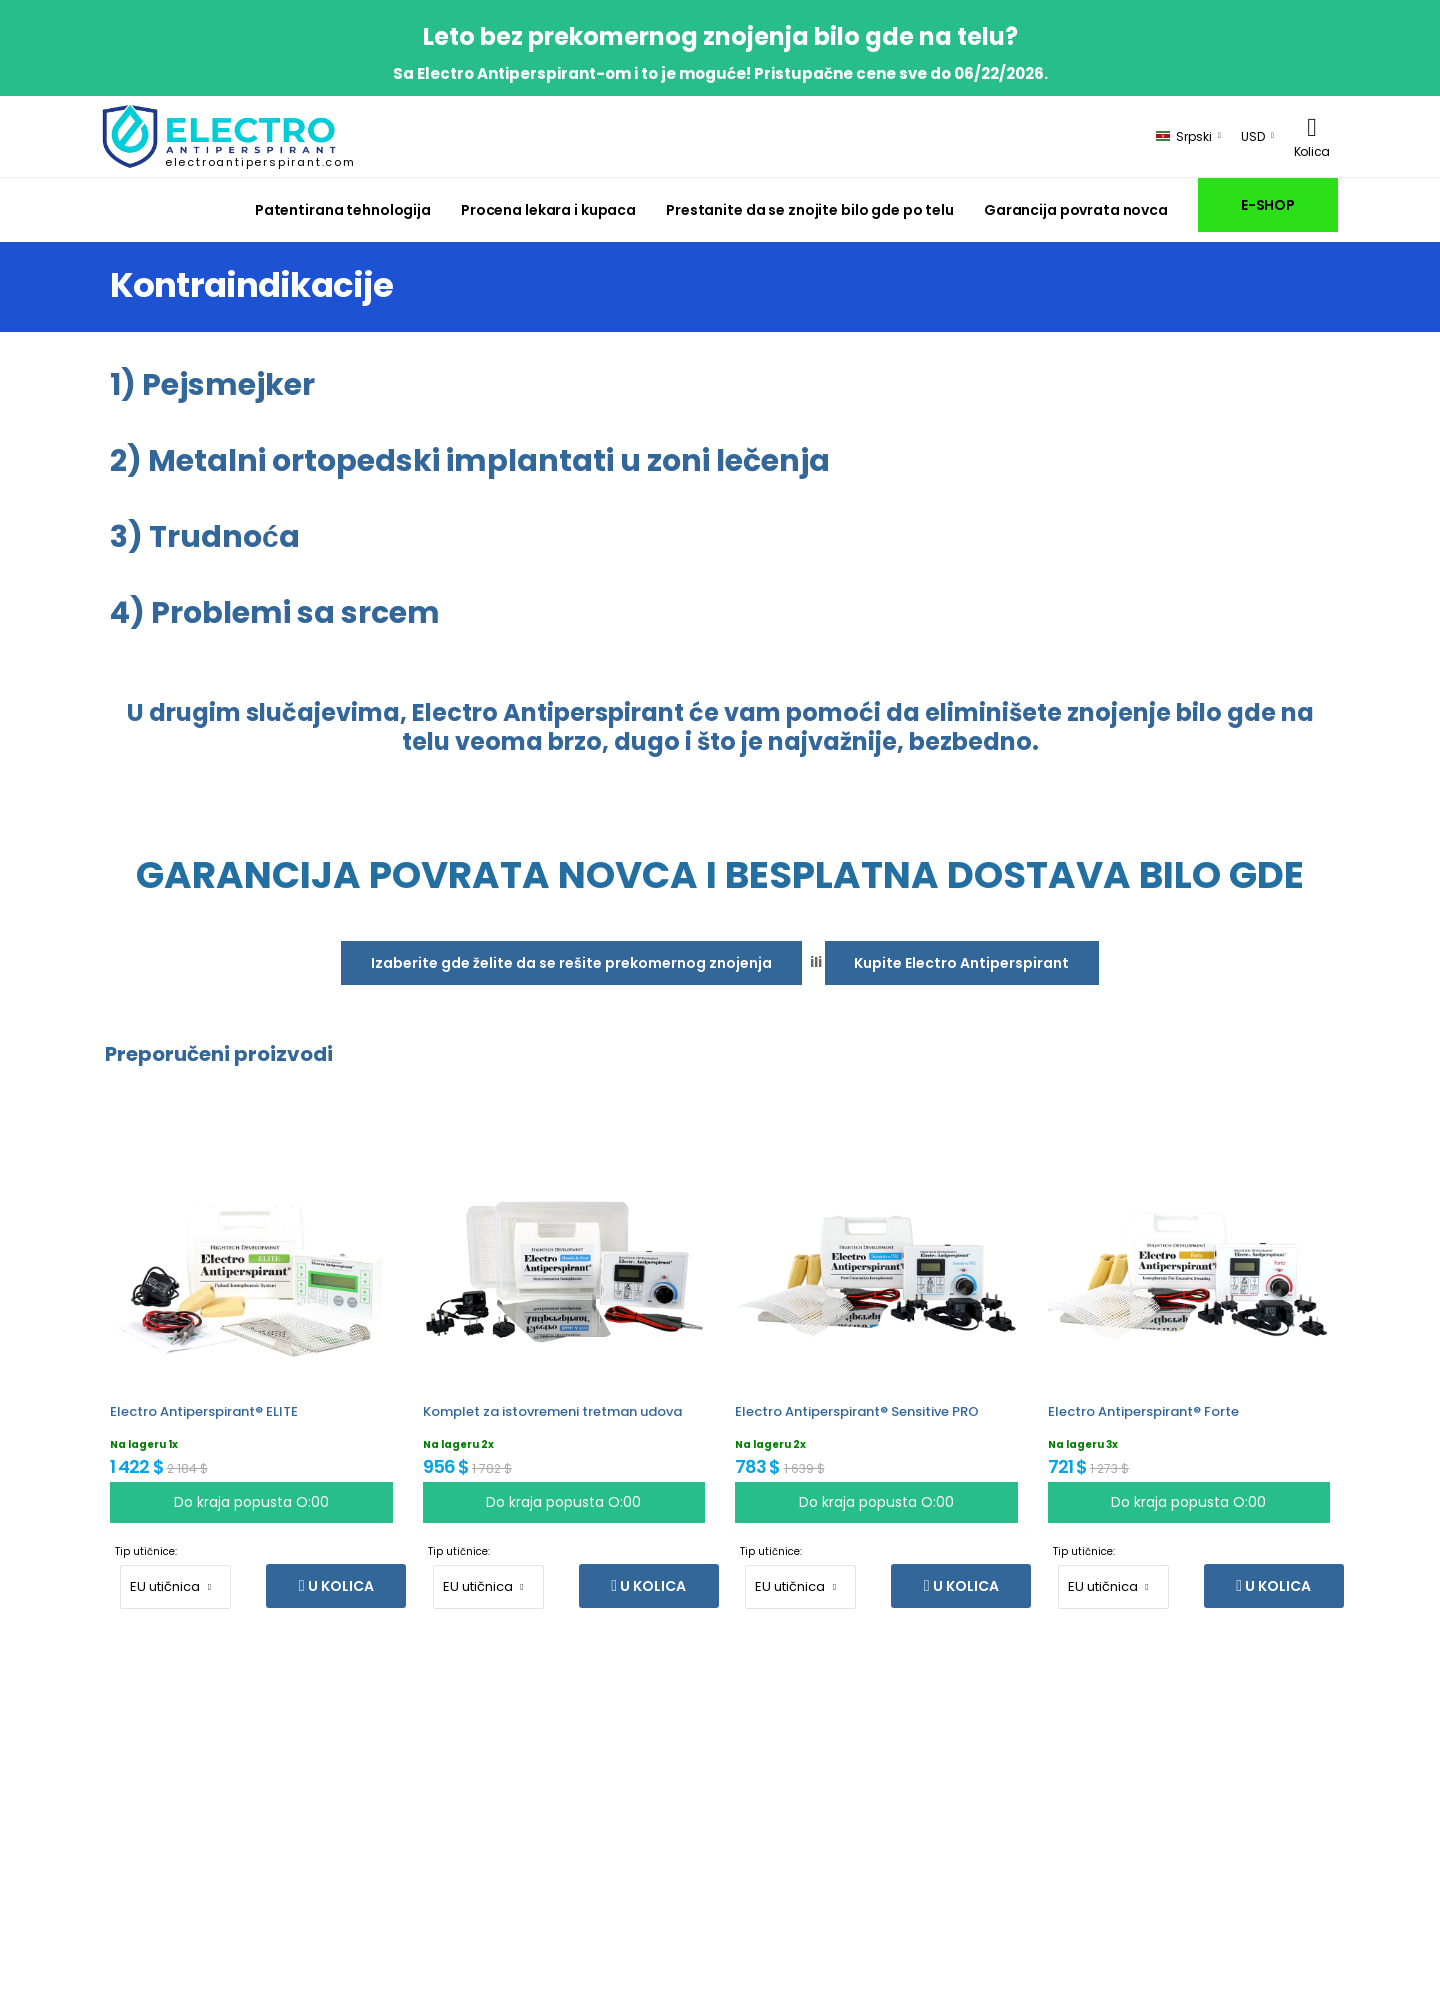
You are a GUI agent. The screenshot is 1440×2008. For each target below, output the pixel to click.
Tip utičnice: (146, 1551)
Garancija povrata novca (1076, 210)
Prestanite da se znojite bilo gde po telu (810, 210)
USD (1253, 136)
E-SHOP (1268, 205)
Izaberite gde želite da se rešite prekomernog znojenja (571, 963)
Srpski (1184, 136)
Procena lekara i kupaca (548, 210)
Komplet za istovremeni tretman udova (552, 1411)
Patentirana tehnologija (343, 210)
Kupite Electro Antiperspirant (961, 963)
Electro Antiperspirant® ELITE (204, 1411)
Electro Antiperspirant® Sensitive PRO (857, 1411)
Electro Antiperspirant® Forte (1143, 1411)
